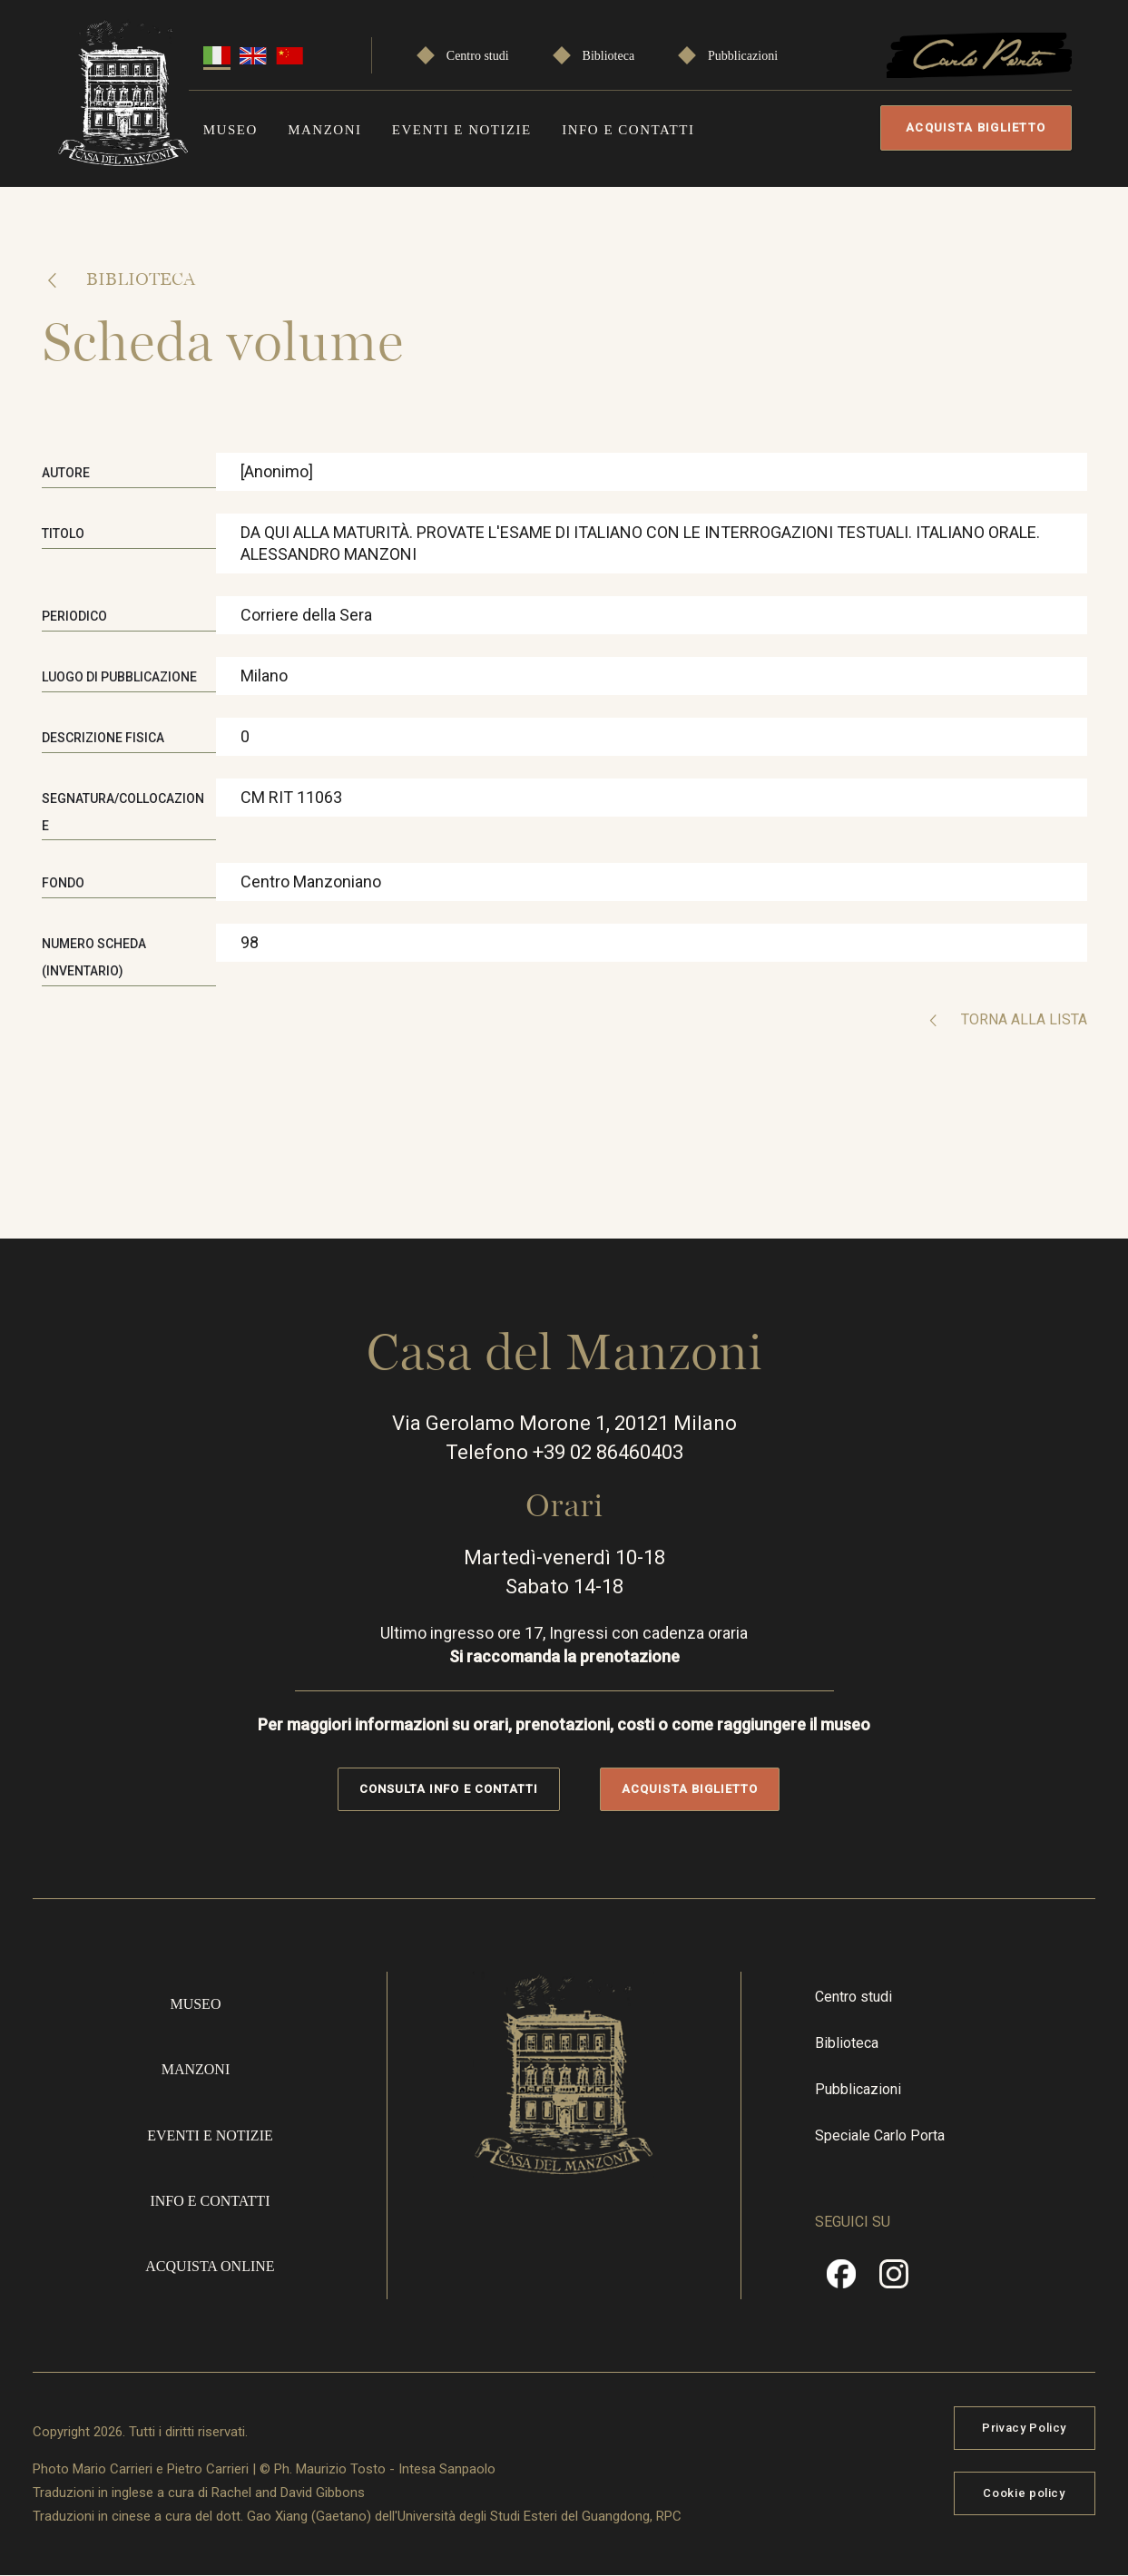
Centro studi (477, 56)
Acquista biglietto (975, 127)
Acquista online (209, 2266)
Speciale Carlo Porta (880, 2135)
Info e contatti (628, 129)
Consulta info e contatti (448, 1789)
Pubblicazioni (743, 56)
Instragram (893, 2280)
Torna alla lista (1022, 1019)
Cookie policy (1023, 2493)
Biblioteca (609, 56)
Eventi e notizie (462, 129)
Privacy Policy (1024, 2427)
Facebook (841, 2280)
